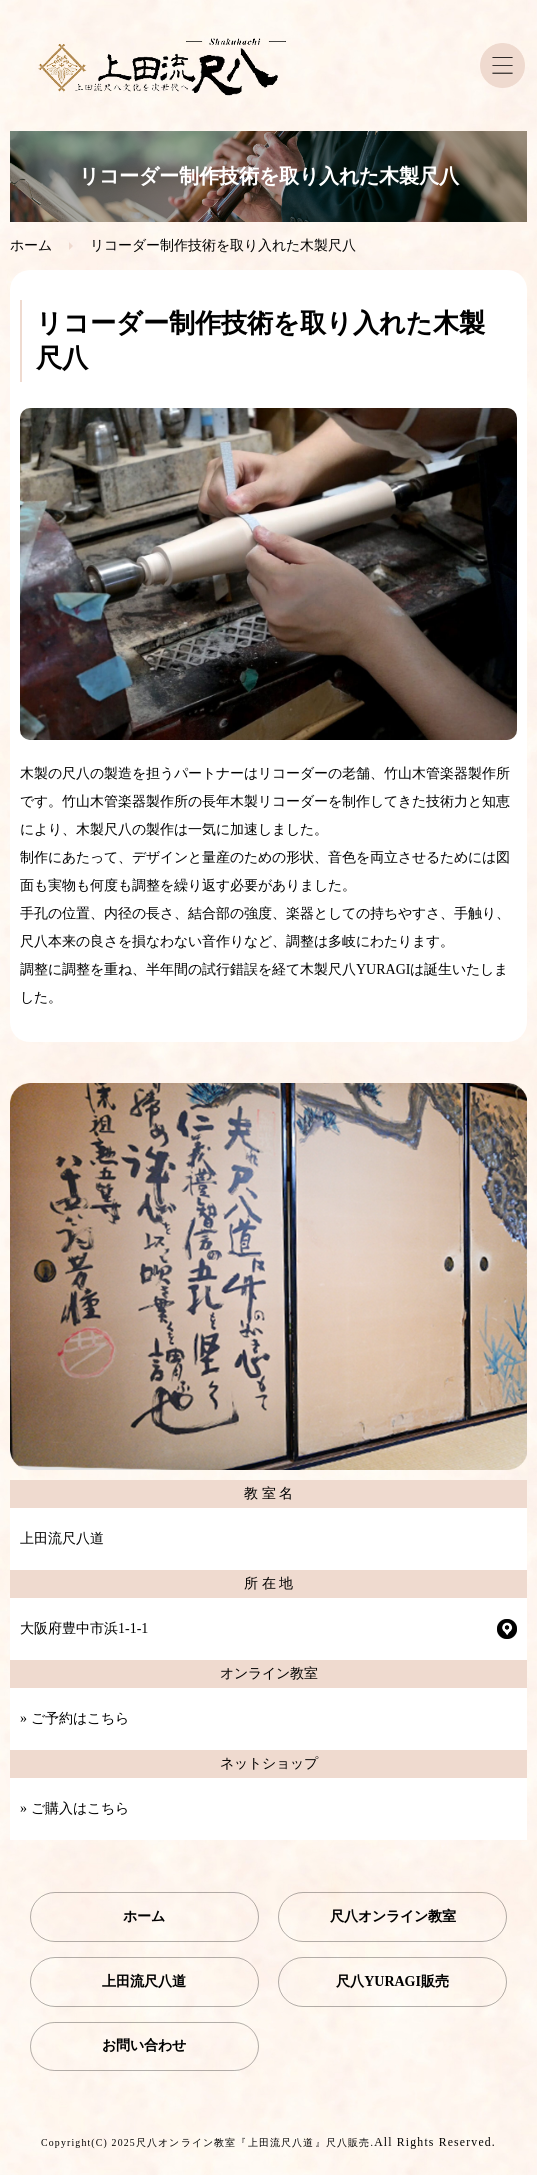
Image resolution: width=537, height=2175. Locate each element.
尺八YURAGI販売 (392, 1981)
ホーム (31, 245)
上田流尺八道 (144, 1981)
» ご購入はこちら (74, 1808)
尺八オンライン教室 (393, 1916)
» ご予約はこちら (74, 1718)
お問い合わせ (144, 2045)
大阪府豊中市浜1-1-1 (84, 1628)
